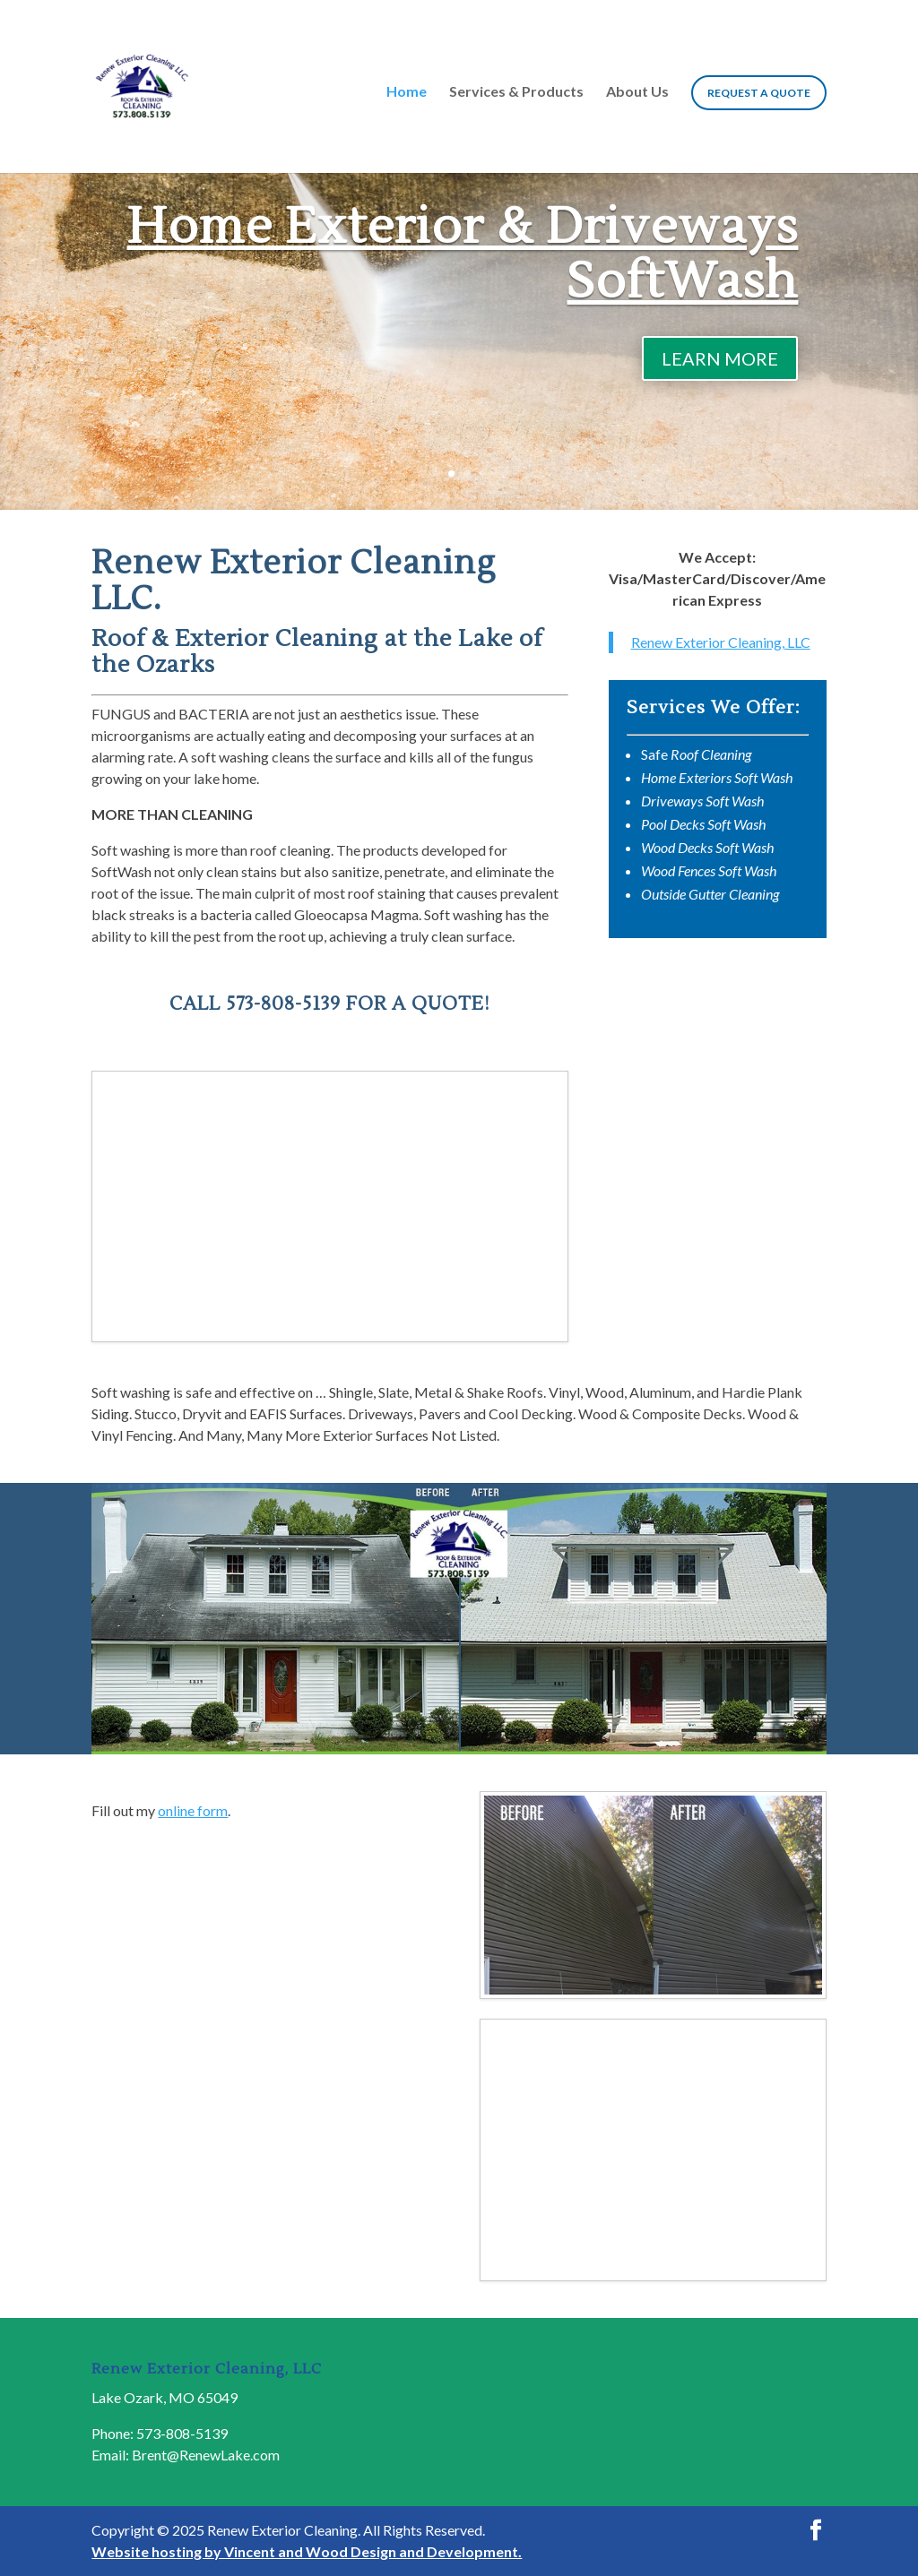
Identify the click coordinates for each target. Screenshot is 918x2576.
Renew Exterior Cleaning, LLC (720, 641)
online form (193, 1810)
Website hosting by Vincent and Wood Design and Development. (306, 2551)
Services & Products (516, 92)
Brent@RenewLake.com (206, 2454)
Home (406, 92)
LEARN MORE (720, 358)
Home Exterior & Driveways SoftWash (462, 254)
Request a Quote (758, 92)
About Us (637, 92)
